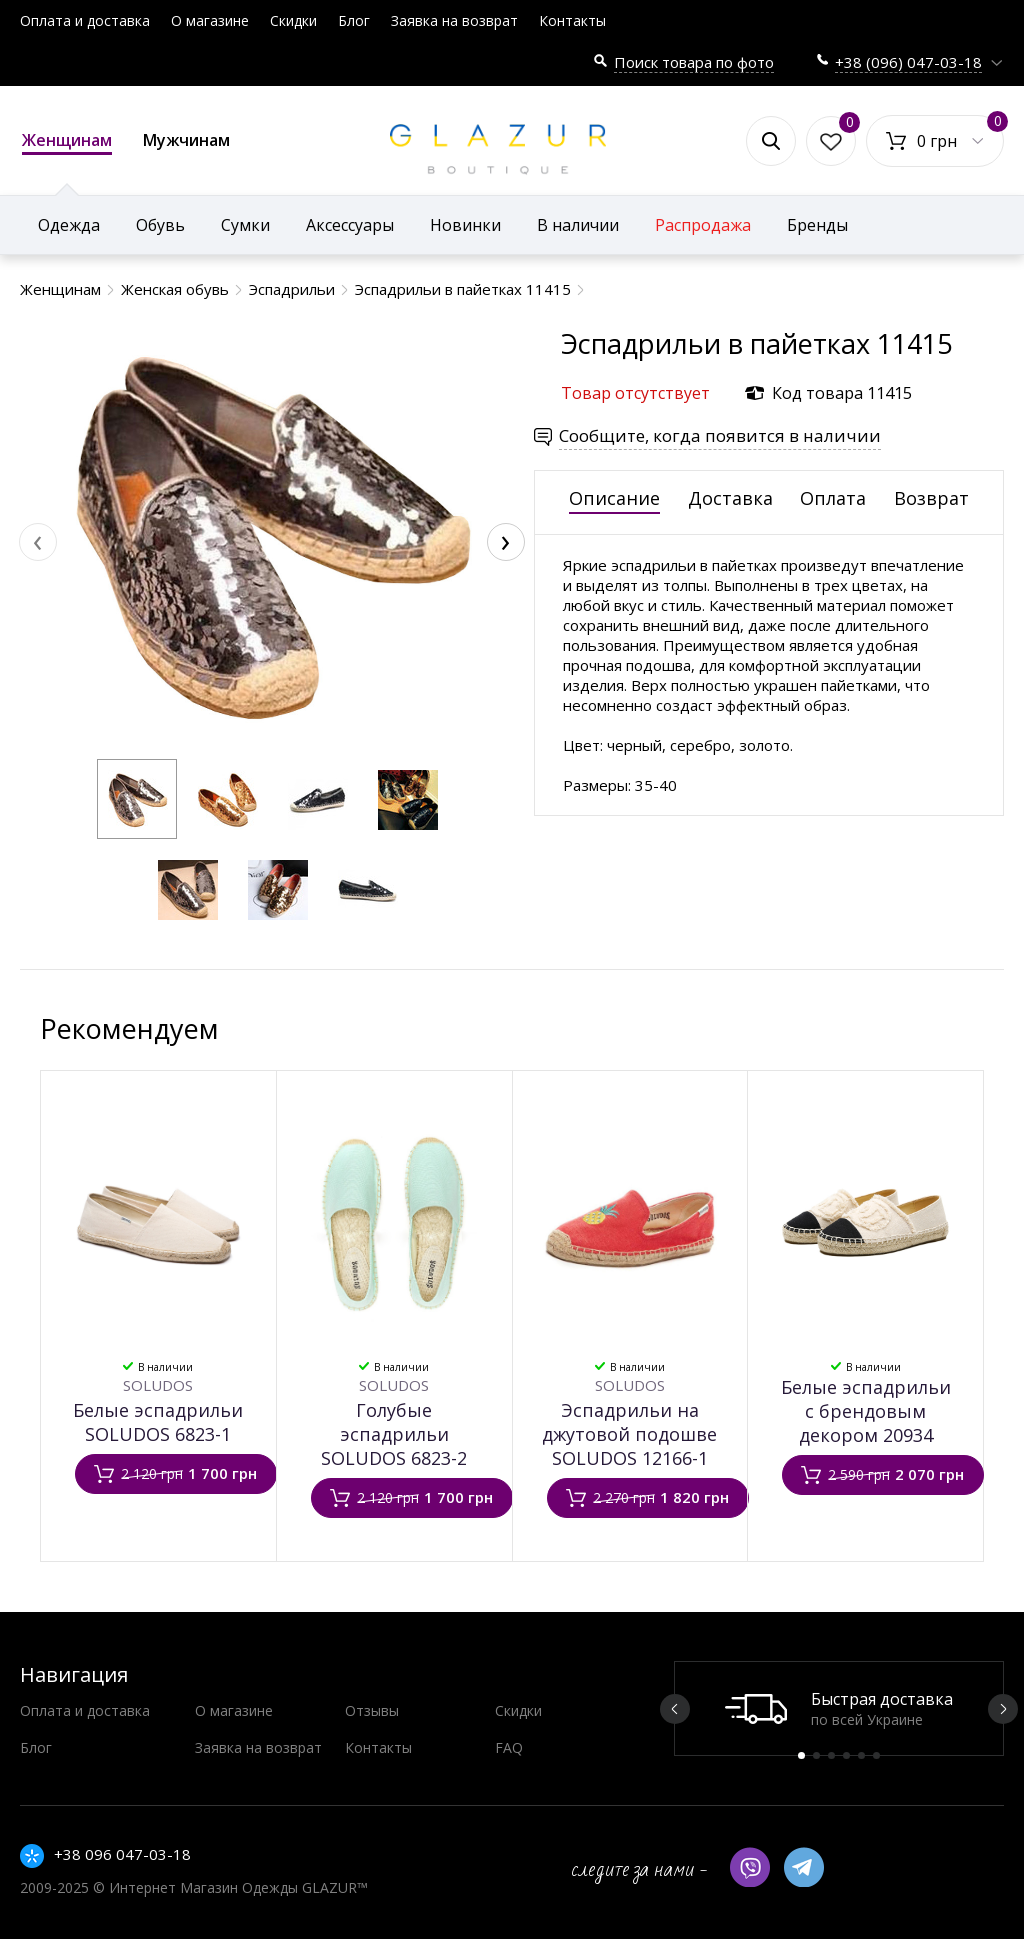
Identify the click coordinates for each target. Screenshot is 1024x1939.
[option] (839, 1708)
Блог (354, 20)
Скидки (293, 20)
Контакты (572, 20)
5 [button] (861, 1755)
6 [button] (876, 1755)
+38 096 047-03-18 (122, 1854)
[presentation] (38, 542)
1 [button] (801, 1755)
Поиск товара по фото (694, 62)
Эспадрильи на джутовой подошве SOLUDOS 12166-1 (629, 1434)
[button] (137, 799)
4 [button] (846, 1755)
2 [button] (816, 1755)
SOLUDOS (158, 1385)
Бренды (817, 225)
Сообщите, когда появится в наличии (720, 435)
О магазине (210, 20)
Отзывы (372, 1710)
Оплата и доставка (85, 20)
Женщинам (67, 142)
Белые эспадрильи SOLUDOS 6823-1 (158, 1422)
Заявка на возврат (454, 20)
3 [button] (831, 1755)
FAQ (509, 1747)
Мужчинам (186, 140)
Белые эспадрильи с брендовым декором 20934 (866, 1411)
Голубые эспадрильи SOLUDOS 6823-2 (394, 1434)
